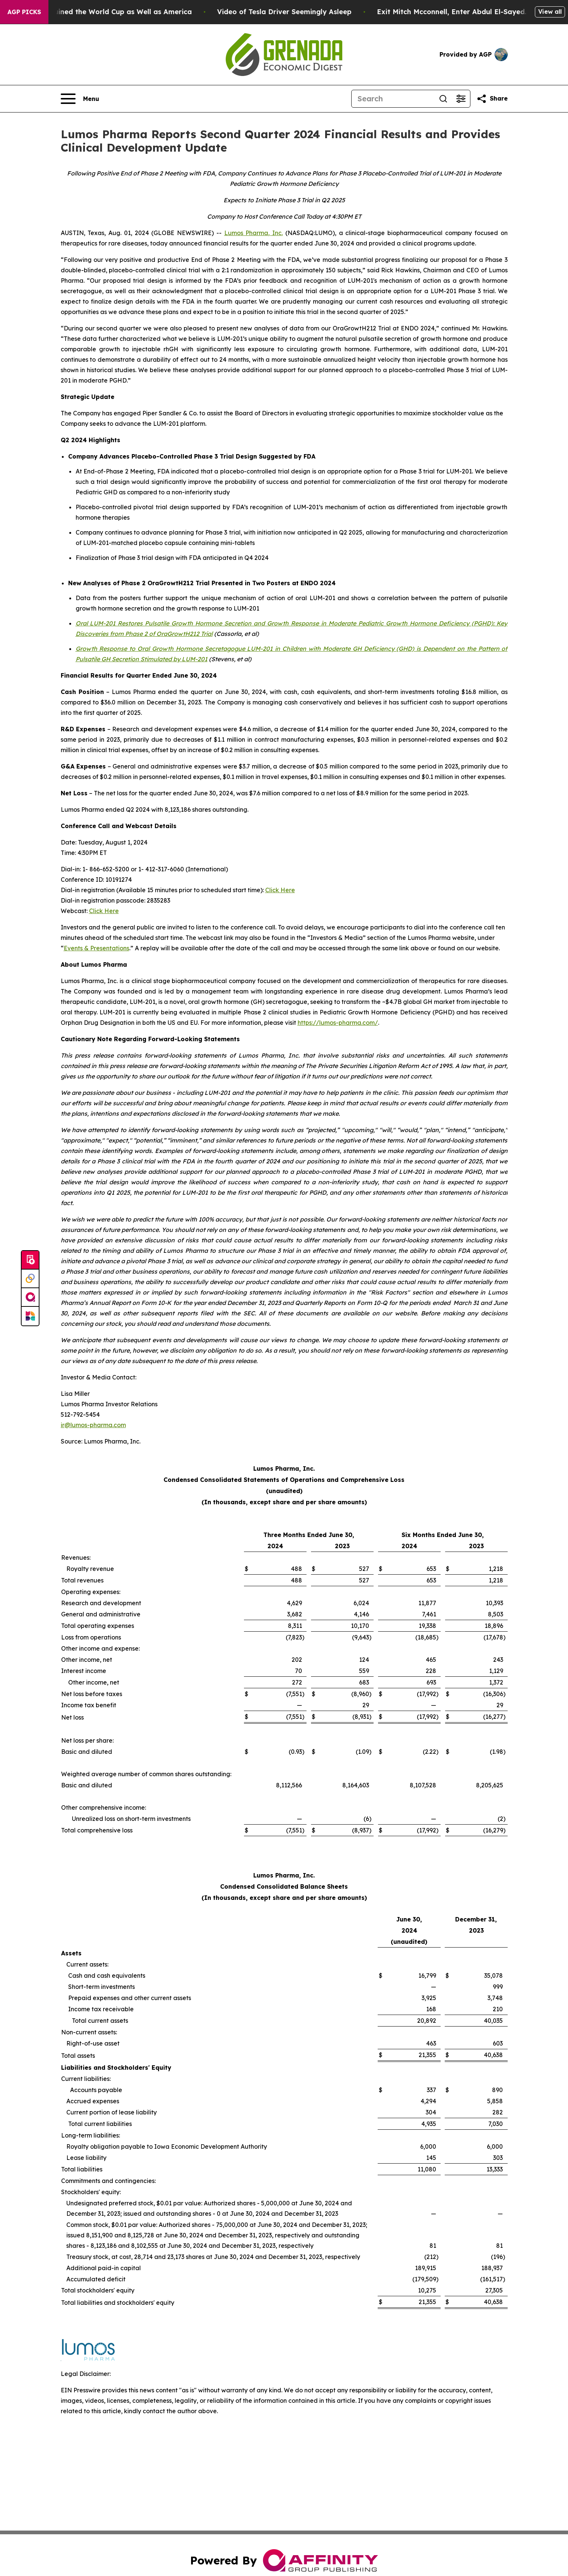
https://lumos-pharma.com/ (338, 1022)
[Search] (393, 98)
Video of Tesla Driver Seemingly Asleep (320, 11)
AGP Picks (24, 12)
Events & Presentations (96, 948)
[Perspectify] (30, 1279)
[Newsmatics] (30, 1316)
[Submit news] (30, 1260)
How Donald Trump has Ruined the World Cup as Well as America (115, 11)
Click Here (280, 890)
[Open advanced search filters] (461, 98)
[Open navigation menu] (80, 98)
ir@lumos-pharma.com (93, 1425)
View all (550, 11)
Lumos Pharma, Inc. (253, 233)
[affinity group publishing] (30, 1297)
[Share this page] (492, 98)
